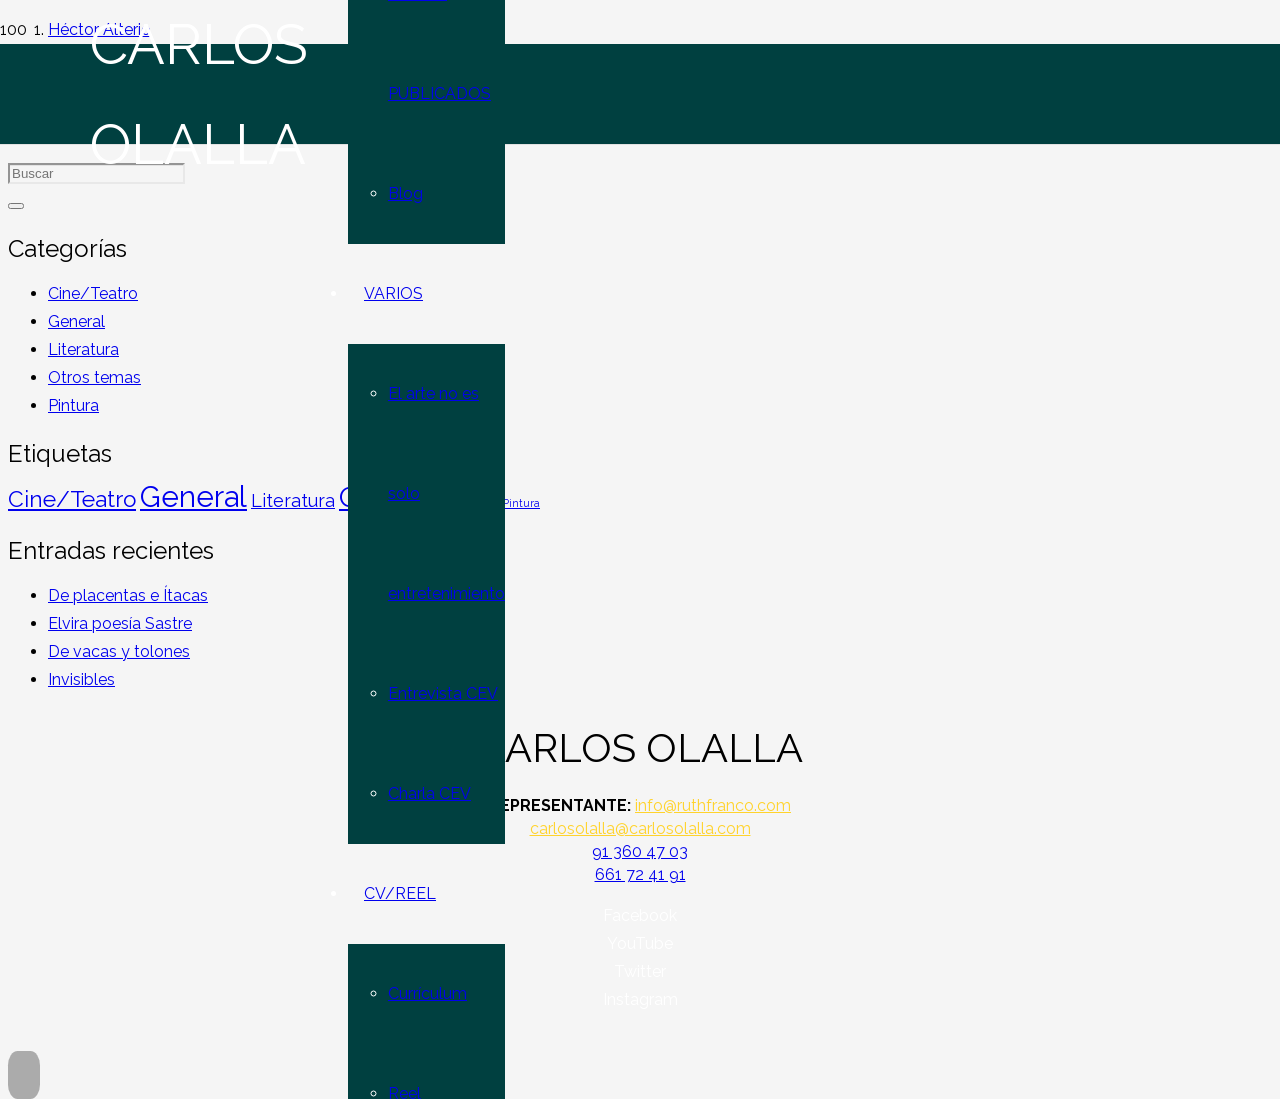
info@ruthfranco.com (713, 805)
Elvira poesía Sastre (120, 623)
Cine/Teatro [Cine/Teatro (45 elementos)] (72, 499)
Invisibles (81, 679)
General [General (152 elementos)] (193, 496)
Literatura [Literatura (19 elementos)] (293, 500)
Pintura (73, 405)
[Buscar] (16, 206)
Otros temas (94, 377)
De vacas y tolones (119, 651)
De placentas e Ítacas (128, 595)
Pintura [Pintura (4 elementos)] (521, 503)
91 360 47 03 (640, 851)
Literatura (83, 349)
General (76, 321)
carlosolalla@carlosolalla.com (640, 828)
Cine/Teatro (93, 293)
